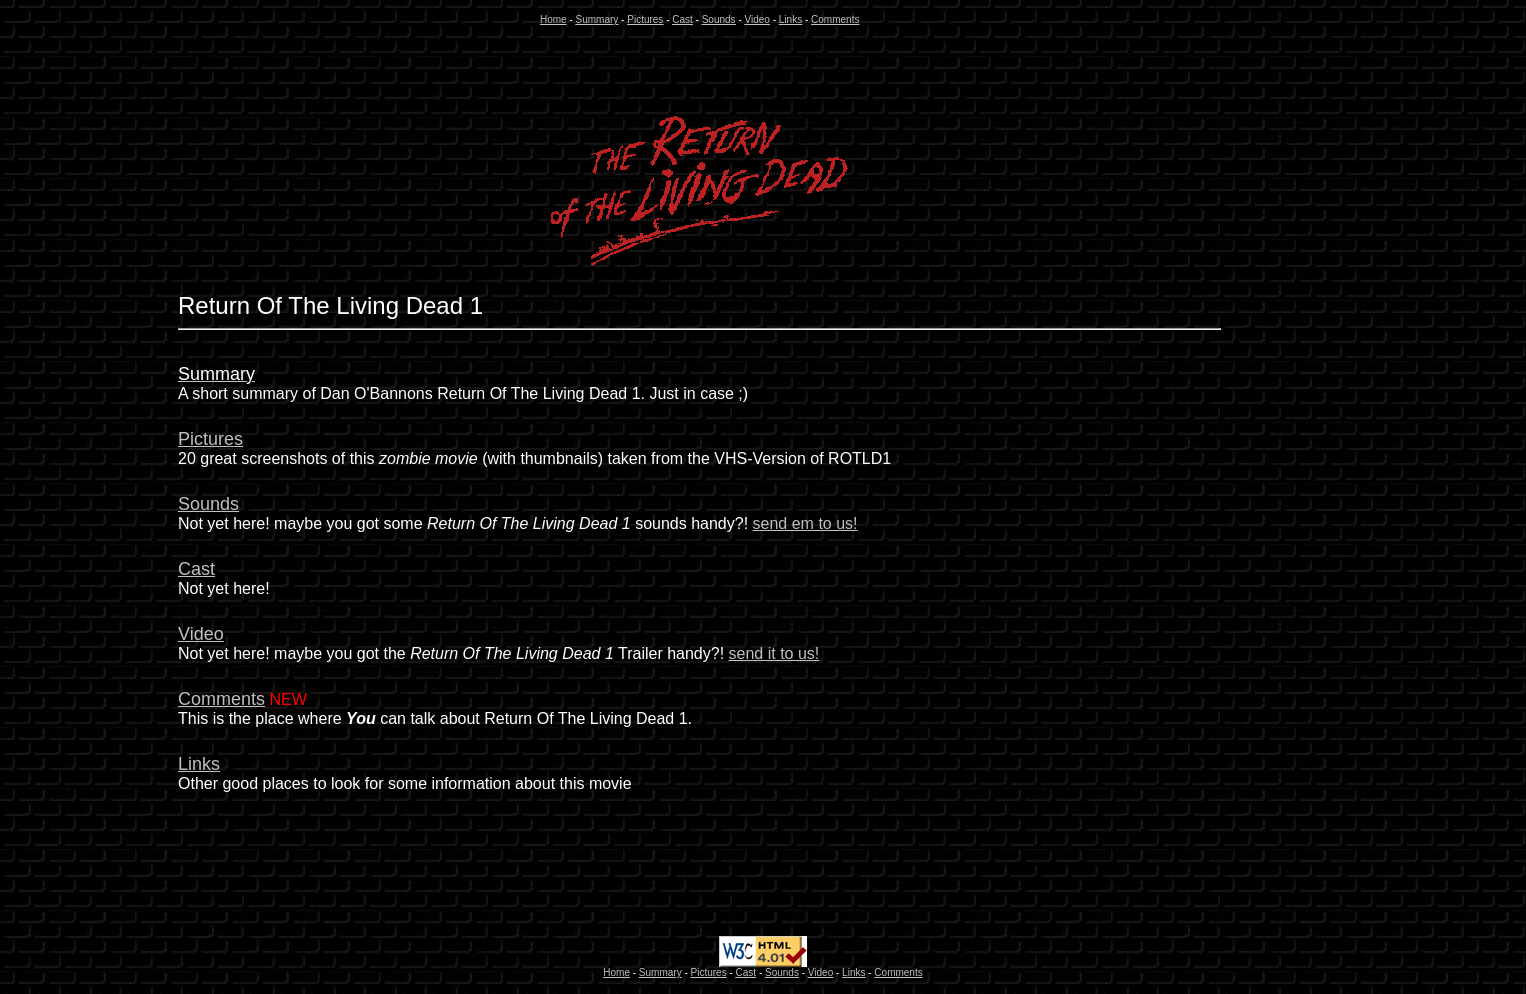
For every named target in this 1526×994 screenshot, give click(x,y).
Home (553, 19)
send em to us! (805, 523)
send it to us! (774, 653)
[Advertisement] (91, 581)
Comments (835, 19)
